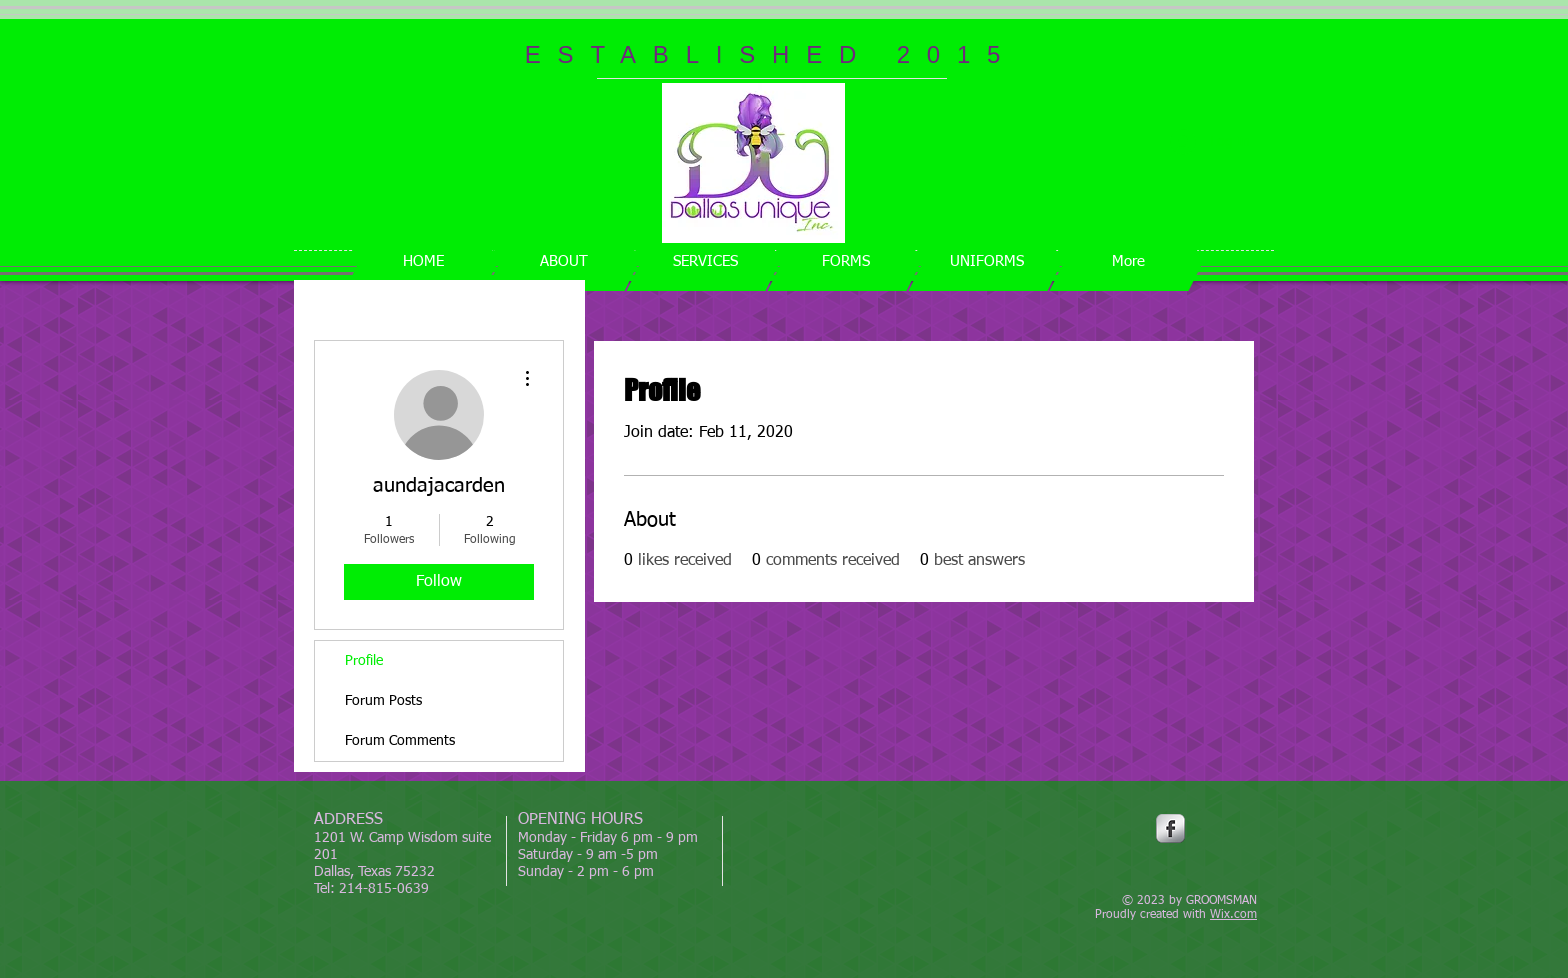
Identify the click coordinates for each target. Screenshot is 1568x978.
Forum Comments (400, 741)
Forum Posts (383, 701)
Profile (364, 661)
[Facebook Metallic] (1170, 828)
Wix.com (1233, 915)
